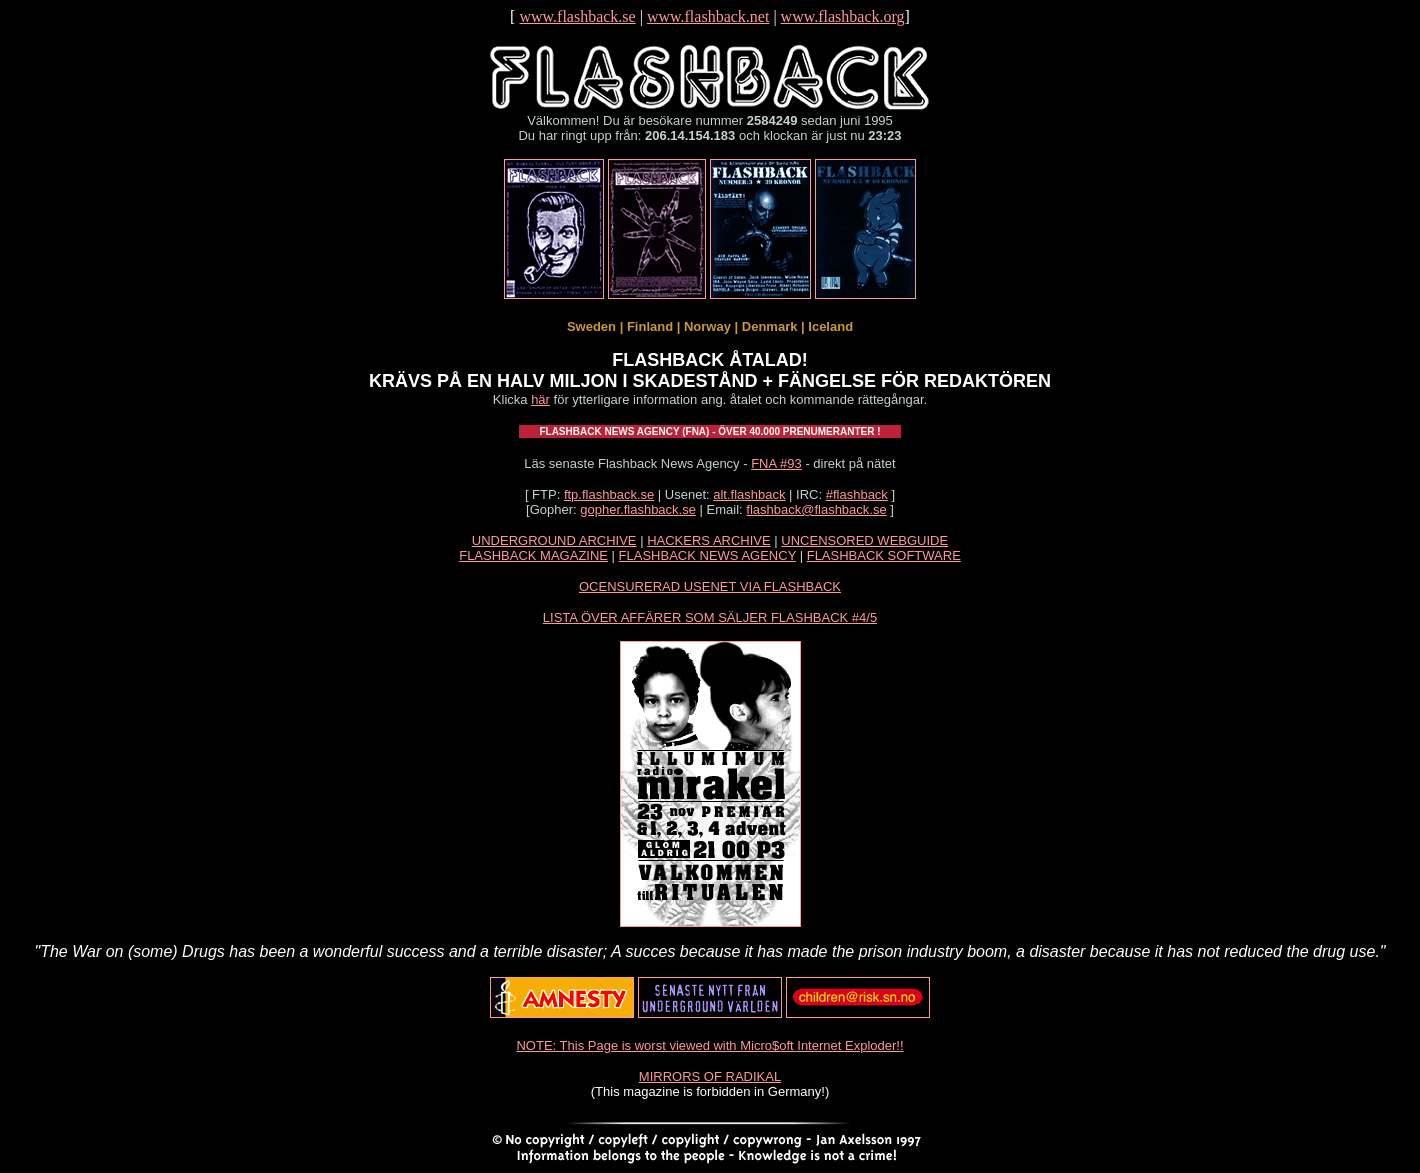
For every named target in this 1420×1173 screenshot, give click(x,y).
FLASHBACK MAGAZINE (533, 555)
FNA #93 (776, 463)
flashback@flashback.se (816, 509)
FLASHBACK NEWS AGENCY (707, 555)
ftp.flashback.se (609, 494)
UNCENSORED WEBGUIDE (864, 540)
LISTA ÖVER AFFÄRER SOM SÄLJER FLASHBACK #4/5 (710, 617)
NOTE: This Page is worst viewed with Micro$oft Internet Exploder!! (709, 1045)
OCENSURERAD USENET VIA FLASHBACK (710, 586)
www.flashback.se (577, 16)
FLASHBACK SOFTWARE (884, 555)
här (540, 399)
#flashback (857, 494)
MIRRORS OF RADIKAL (710, 1076)
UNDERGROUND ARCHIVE (554, 540)
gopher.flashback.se (638, 509)
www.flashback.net (708, 16)
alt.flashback (749, 494)
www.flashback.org (843, 16)
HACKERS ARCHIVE (709, 540)
